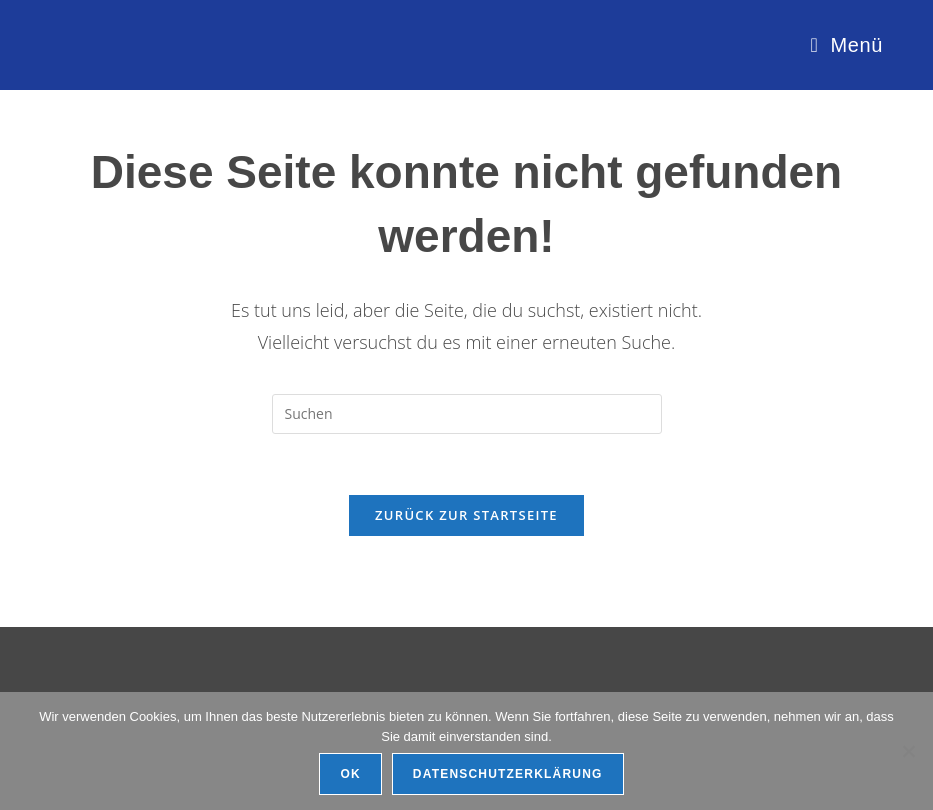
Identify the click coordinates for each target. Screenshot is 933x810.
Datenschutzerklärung (508, 774)
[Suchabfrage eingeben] (467, 414)
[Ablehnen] (908, 751)
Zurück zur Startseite (466, 515)
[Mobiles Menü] (846, 45)
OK (350, 774)
